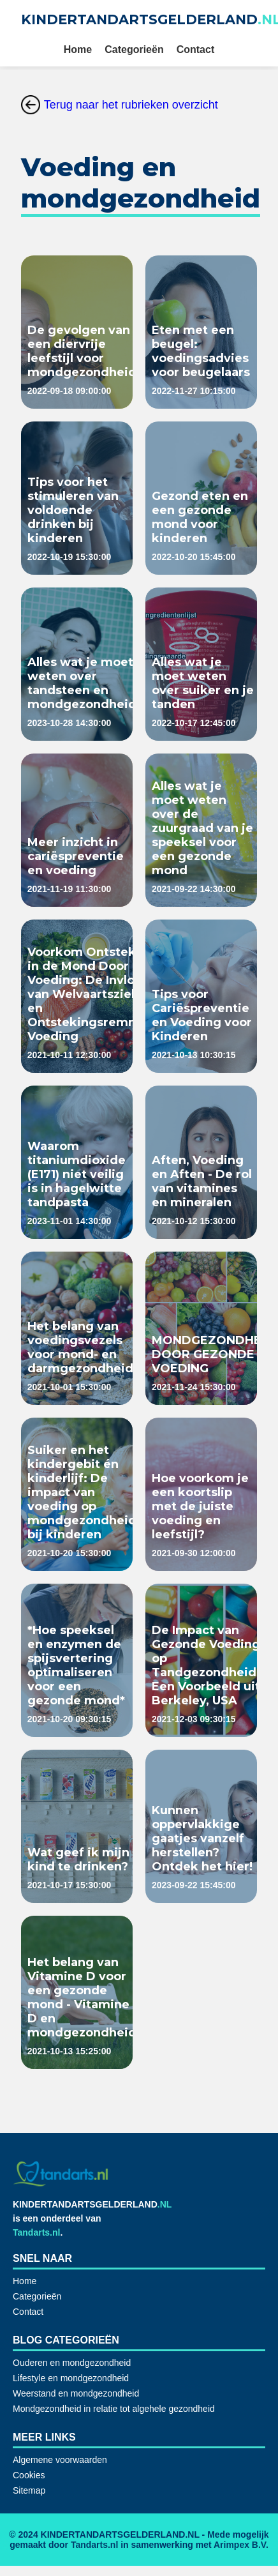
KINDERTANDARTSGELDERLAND (92, 2204)
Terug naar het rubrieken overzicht (119, 104)
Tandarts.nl (36, 2232)
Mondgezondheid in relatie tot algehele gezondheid (114, 2409)
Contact (196, 49)
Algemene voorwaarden (60, 2460)
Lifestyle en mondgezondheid (71, 2378)
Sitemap (29, 2490)
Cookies (29, 2475)
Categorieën (134, 49)
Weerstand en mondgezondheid (76, 2393)
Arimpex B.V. (241, 2545)
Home (78, 49)
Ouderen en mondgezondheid (72, 2363)
